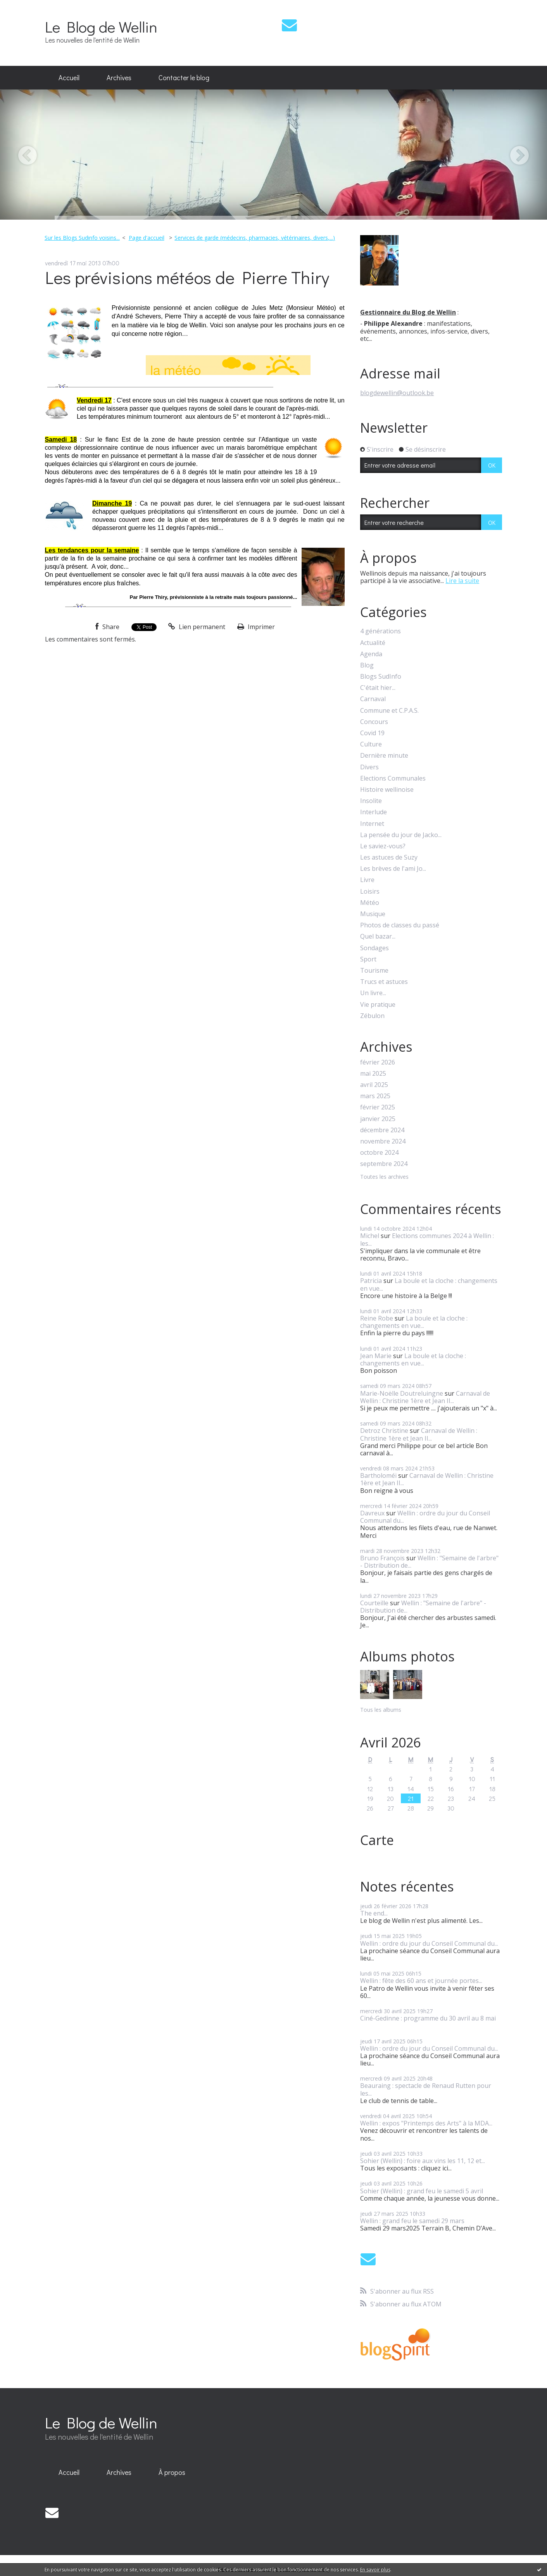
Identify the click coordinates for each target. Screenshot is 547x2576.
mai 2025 (373, 1073)
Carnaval (373, 699)
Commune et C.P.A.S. (389, 710)
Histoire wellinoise (387, 789)
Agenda (371, 654)
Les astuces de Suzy (389, 857)
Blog (367, 665)
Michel (369, 1235)
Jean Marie (376, 1356)
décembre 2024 (382, 1130)
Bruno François (382, 1558)
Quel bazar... (377, 936)
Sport (368, 959)
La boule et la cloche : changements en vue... (428, 1284)
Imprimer (256, 627)
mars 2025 (375, 1096)
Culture (371, 744)
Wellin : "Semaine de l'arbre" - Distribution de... (429, 1562)
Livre (367, 880)
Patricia (371, 1280)
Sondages (374, 948)
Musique (372, 914)
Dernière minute (384, 755)
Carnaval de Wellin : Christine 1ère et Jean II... (425, 1397)
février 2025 (377, 1107)
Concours (374, 722)
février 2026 (377, 1062)
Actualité (372, 643)
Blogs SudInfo (380, 676)
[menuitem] (69, 78)
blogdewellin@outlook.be (397, 393)
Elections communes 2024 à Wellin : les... (427, 1239)
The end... (374, 1913)
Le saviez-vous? (383, 846)
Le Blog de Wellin (101, 26)
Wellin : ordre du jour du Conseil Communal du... (425, 1517)
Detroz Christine (384, 1430)
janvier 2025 (377, 1119)
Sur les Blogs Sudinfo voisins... (82, 237)
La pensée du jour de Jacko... (401, 835)
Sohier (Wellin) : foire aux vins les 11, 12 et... (422, 2160)
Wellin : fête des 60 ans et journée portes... (421, 1980)
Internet (372, 823)
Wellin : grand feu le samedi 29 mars (412, 2221)
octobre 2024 (379, 1152)
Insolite (371, 801)
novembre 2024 (383, 1141)
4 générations (380, 631)
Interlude (373, 812)
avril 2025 (374, 1085)
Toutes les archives (384, 1177)
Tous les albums (380, 1709)
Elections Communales (393, 778)
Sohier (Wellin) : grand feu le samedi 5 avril (421, 2191)
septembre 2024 (383, 1164)
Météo (369, 902)
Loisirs (370, 891)
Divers (369, 767)
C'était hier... (377, 687)
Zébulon (372, 1016)
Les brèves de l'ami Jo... (393, 868)
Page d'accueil (146, 237)
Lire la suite (462, 580)
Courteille (374, 1603)
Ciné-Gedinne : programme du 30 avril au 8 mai (428, 2018)
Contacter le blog (184, 77)
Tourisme (374, 970)
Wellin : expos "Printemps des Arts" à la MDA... (426, 2123)
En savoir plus (375, 2569)
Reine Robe (376, 1318)
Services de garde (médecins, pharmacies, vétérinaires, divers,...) (254, 237)
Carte (377, 1840)
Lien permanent (196, 627)
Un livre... (373, 993)
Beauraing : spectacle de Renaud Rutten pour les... (425, 2089)
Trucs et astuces (384, 981)
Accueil (69, 77)
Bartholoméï (378, 1475)
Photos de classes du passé (399, 925)
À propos (172, 2472)
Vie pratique (377, 1004)
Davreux (372, 1513)
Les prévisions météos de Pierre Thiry (187, 277)
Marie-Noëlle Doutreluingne (401, 1393)
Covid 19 (372, 733)
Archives (119, 77)
